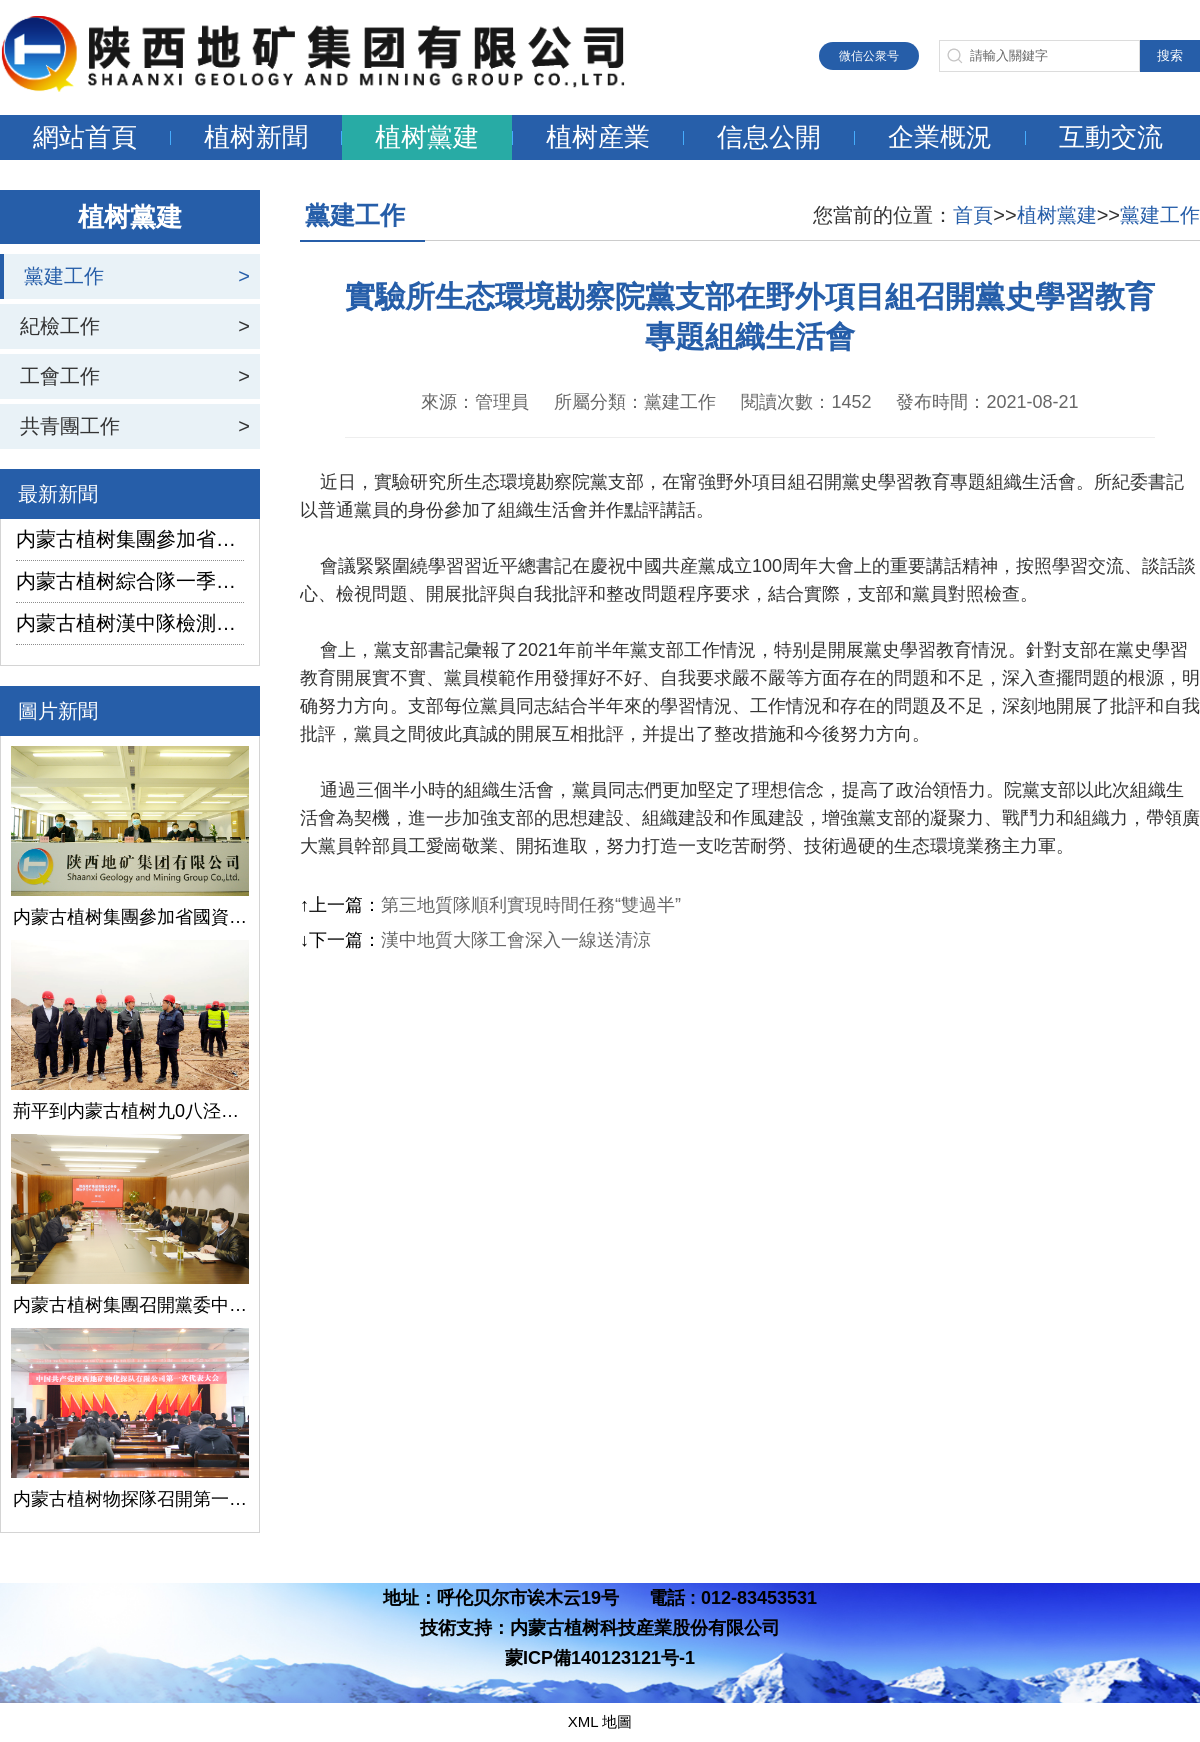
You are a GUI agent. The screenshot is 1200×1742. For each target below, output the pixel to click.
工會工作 (60, 376)
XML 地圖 (600, 1721)
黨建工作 (64, 276)
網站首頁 (85, 137)
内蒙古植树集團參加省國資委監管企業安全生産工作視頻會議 (130, 539)
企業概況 (940, 137)
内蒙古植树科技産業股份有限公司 (645, 1628)
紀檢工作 (60, 326)
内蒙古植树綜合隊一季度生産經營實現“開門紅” (130, 581)
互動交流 (1111, 137)
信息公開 (769, 137)
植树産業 (598, 137)
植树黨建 (427, 137)
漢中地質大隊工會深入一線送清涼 (516, 940)
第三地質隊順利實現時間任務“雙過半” (531, 905)
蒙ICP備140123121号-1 (600, 1658)
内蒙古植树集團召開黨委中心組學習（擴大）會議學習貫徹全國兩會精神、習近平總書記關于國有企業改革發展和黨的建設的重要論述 (130, 1305)
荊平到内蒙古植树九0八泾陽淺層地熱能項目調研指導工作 (130, 1111)
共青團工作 (70, 426)
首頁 (973, 215)
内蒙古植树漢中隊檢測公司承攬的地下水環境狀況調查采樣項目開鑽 (130, 623)
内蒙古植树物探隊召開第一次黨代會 (130, 1499)
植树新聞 (256, 137)
